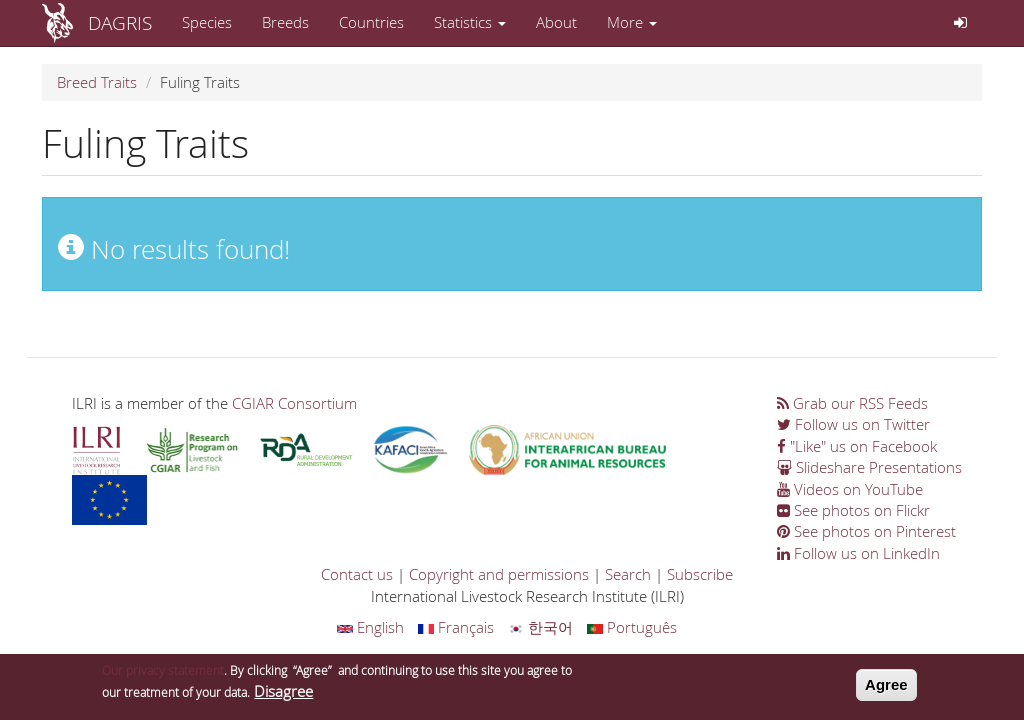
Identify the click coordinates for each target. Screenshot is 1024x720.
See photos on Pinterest (866, 531)
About (556, 22)
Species (207, 22)
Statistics (470, 22)
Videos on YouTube (850, 489)
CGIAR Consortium (294, 403)
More (632, 22)
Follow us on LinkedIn (858, 553)
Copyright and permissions (499, 574)
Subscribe (700, 574)
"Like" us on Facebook (857, 446)
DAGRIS (120, 22)
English (370, 627)
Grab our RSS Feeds (852, 403)
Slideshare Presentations (869, 467)
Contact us (357, 574)
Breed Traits (97, 82)
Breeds (285, 22)
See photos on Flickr (853, 510)
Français (456, 627)
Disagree (283, 695)
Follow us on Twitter (853, 424)
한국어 (540, 627)
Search (628, 574)
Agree (886, 688)
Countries (371, 22)
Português (632, 627)
